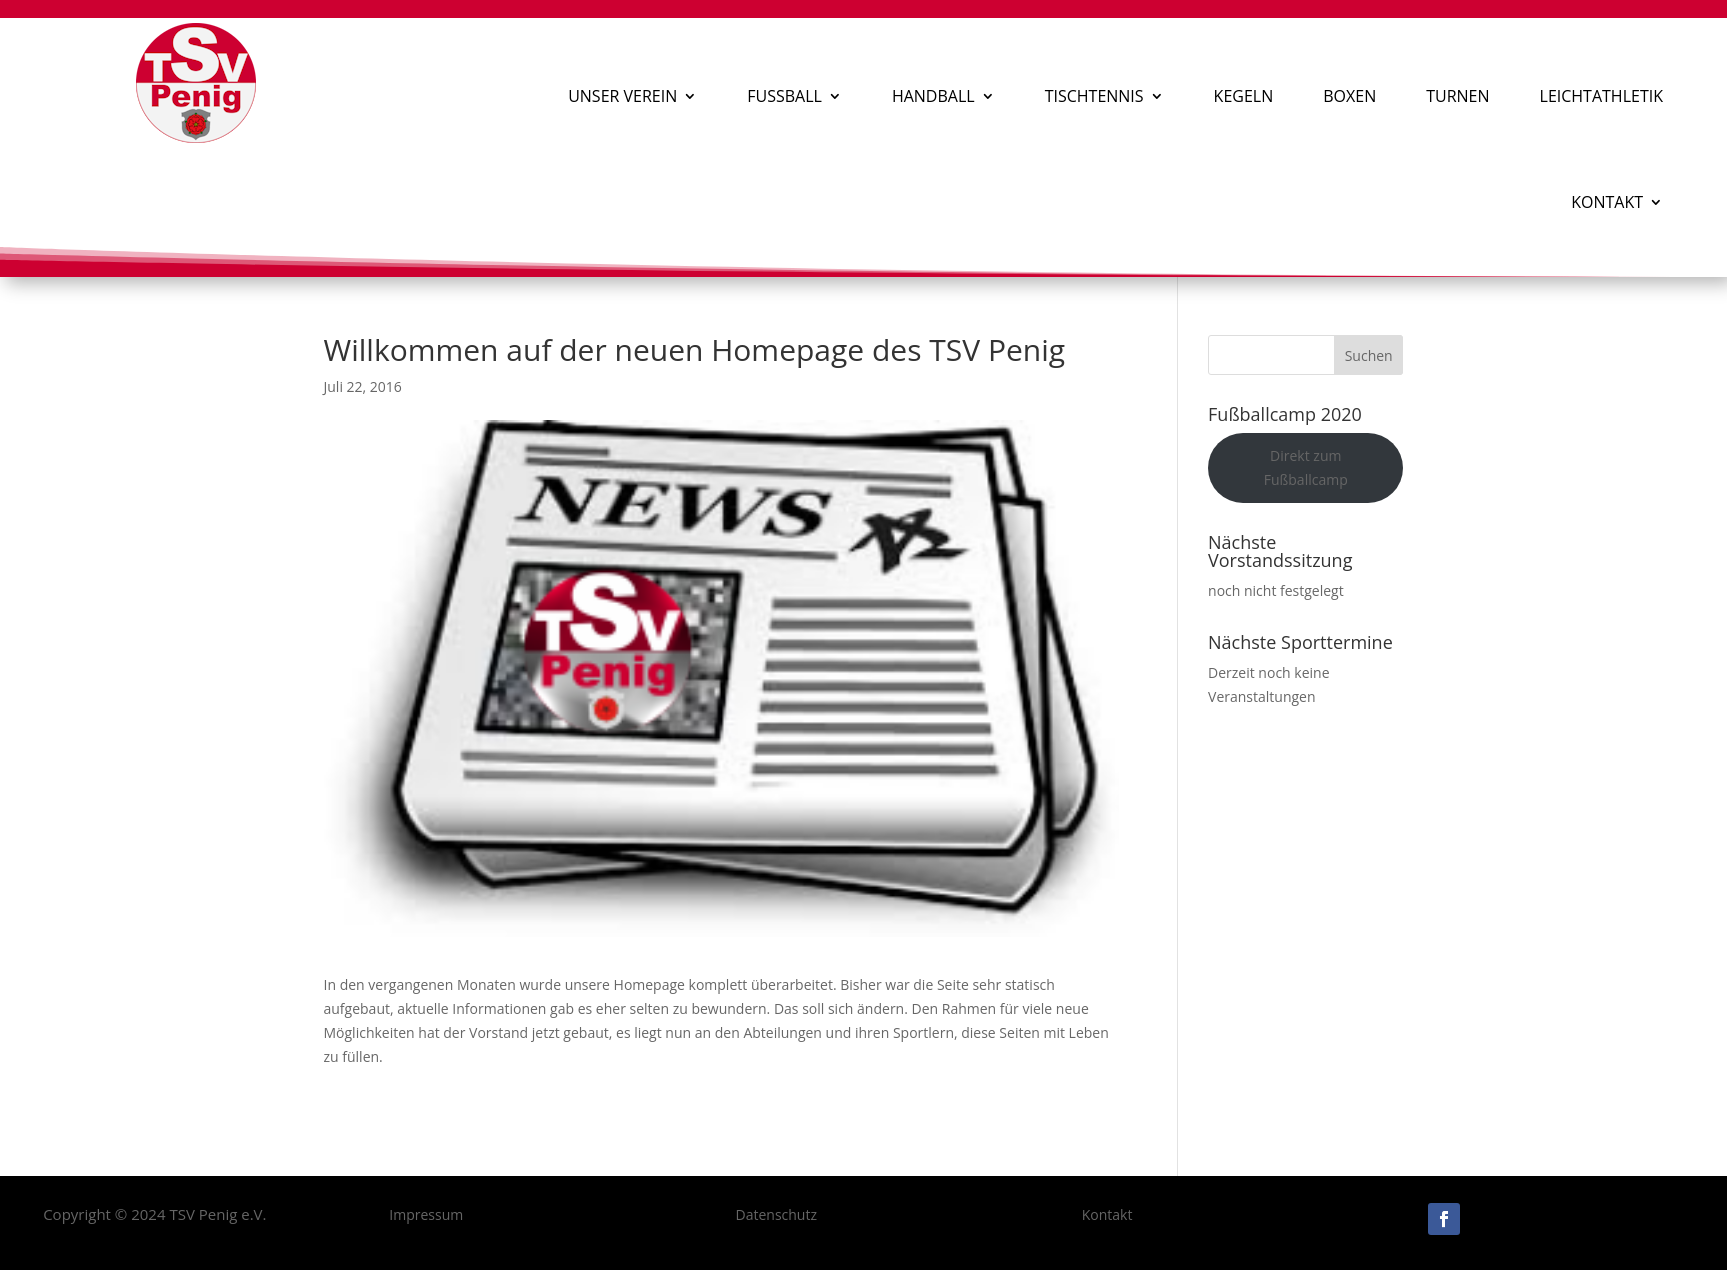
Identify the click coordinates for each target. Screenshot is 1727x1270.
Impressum (426, 1214)
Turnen (1457, 96)
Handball (933, 96)
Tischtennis (1094, 96)
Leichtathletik (1601, 96)
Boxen (1349, 96)
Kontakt (1607, 202)
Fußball (784, 96)
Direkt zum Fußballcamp (1306, 467)
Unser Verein (622, 96)
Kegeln (1244, 96)
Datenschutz (776, 1214)
